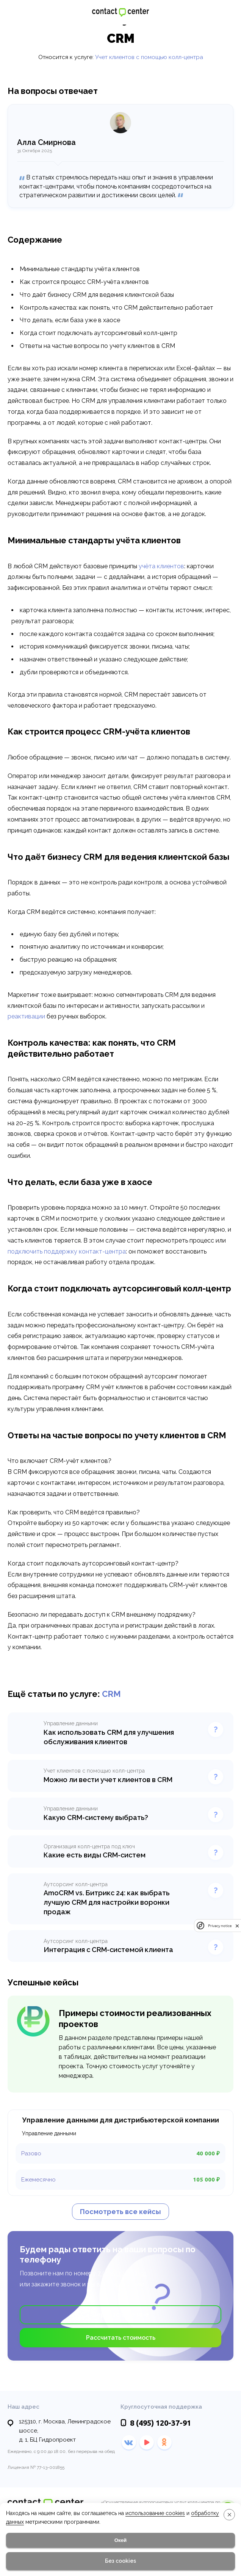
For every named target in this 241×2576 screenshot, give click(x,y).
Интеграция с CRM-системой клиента (108, 1950)
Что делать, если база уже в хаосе (70, 320)
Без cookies (120, 2561)
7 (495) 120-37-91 (122, 2273)
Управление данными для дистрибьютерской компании (120, 2120)
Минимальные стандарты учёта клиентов (80, 269)
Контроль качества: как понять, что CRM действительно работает (116, 307)
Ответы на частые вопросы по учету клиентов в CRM (97, 345)
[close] (237, 1926)
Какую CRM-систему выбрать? (96, 1817)
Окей (120, 2540)
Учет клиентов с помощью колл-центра (149, 57)
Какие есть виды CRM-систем (95, 1855)
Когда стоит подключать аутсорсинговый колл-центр (98, 333)
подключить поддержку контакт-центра (67, 1251)
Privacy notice (220, 1926)
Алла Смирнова (46, 142)
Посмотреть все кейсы (120, 2212)
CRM (111, 1694)
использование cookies (155, 2513)
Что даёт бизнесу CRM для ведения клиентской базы (97, 294)
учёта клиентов (161, 566)
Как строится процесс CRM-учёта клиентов (84, 281)
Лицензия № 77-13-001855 (36, 2467)
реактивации (26, 1016)
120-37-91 (224, 12)
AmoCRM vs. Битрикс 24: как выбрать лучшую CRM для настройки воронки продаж (107, 1902)
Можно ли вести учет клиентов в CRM (108, 1780)
